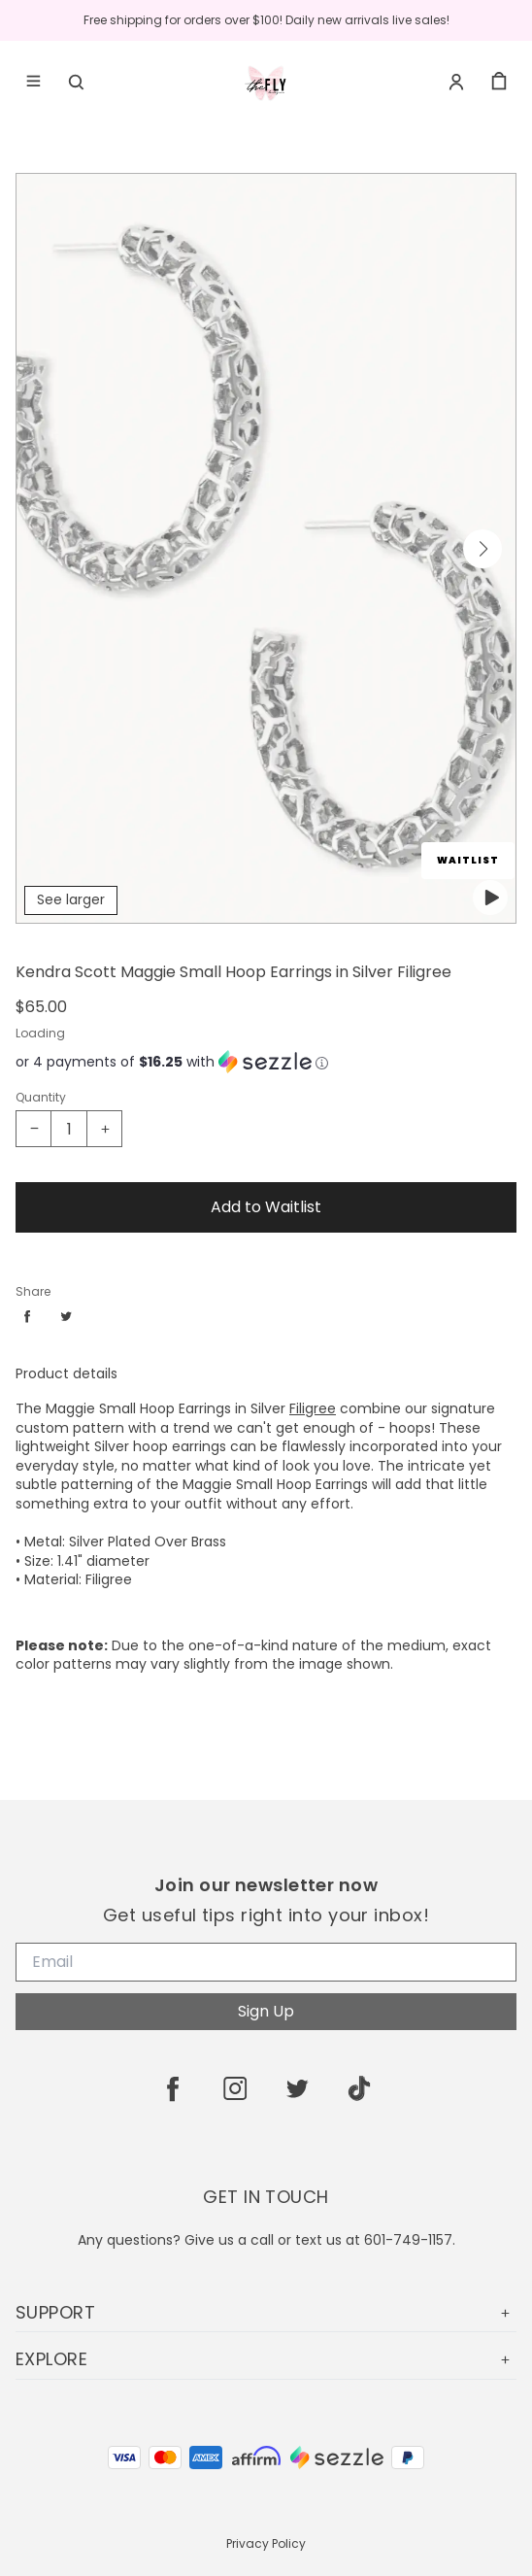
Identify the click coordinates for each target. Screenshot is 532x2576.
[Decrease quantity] (34, 1128)
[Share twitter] (66, 1316)
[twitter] (297, 2088)
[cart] (499, 81)
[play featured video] (490, 897)
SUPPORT (266, 2312)
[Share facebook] (27, 1316)
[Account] (456, 81)
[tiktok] (359, 2088)
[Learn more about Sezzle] (322, 1061)
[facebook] (173, 2088)
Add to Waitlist (266, 1207)
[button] (482, 548)
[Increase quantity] (103, 1128)
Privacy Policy (266, 2543)
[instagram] (235, 2088)
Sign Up (266, 2011)
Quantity (41, 1097)
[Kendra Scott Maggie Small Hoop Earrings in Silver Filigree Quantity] (68, 1128)
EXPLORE (266, 2359)
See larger (71, 899)
